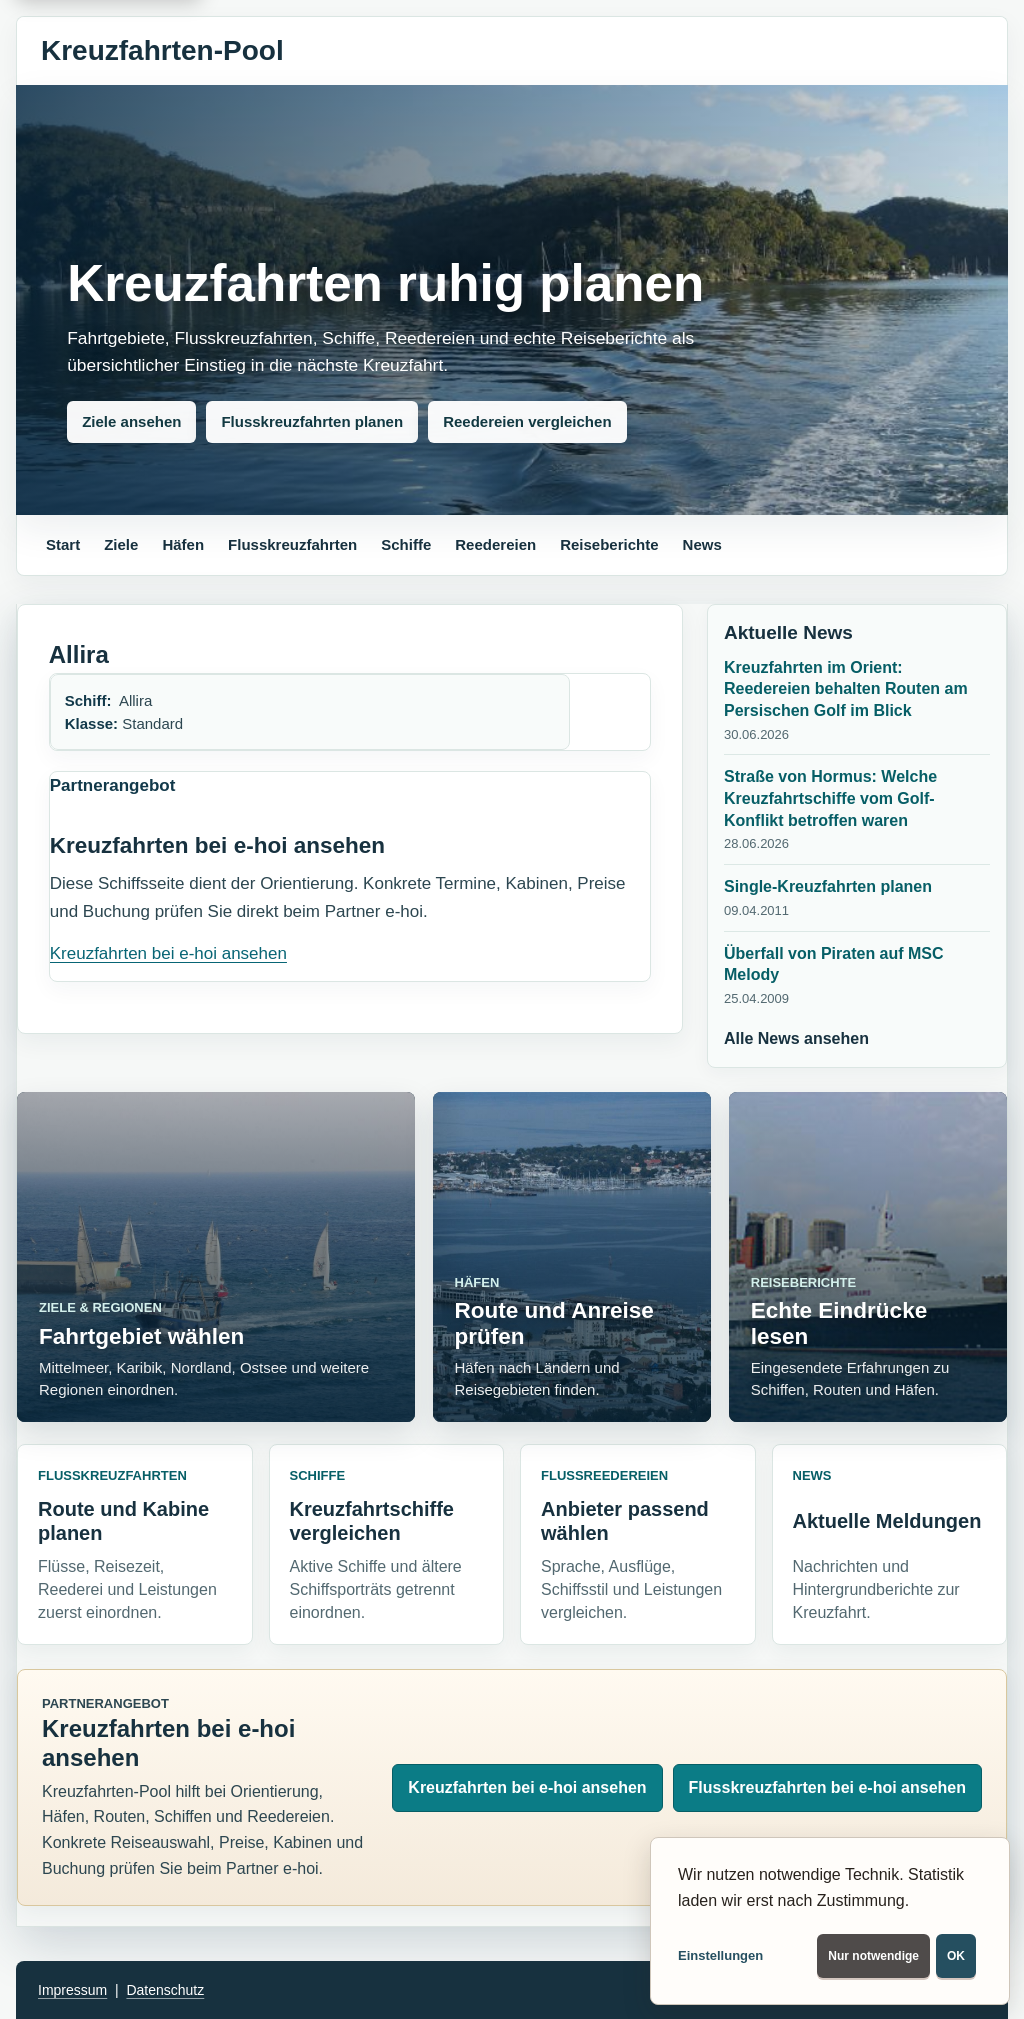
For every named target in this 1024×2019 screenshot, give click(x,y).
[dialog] (830, 1921)
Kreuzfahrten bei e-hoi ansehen (168, 953)
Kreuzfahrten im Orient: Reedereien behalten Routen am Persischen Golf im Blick (846, 689)
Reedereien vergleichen (527, 421)
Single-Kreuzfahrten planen (828, 886)
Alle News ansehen (796, 1038)
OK (956, 1956)
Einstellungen (720, 1955)
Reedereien (495, 544)
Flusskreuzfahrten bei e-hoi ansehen (827, 1787)
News (702, 544)
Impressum (72, 1990)
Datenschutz (165, 1990)
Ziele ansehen (131, 421)
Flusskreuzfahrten (292, 544)
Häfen (183, 544)
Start (63, 544)
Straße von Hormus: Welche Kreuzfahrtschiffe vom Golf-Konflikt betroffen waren (830, 798)
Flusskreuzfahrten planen (312, 421)
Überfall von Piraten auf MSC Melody (834, 964)
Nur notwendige (873, 1956)
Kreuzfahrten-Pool (162, 50)
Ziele (121, 544)
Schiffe (406, 544)
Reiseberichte (609, 544)
